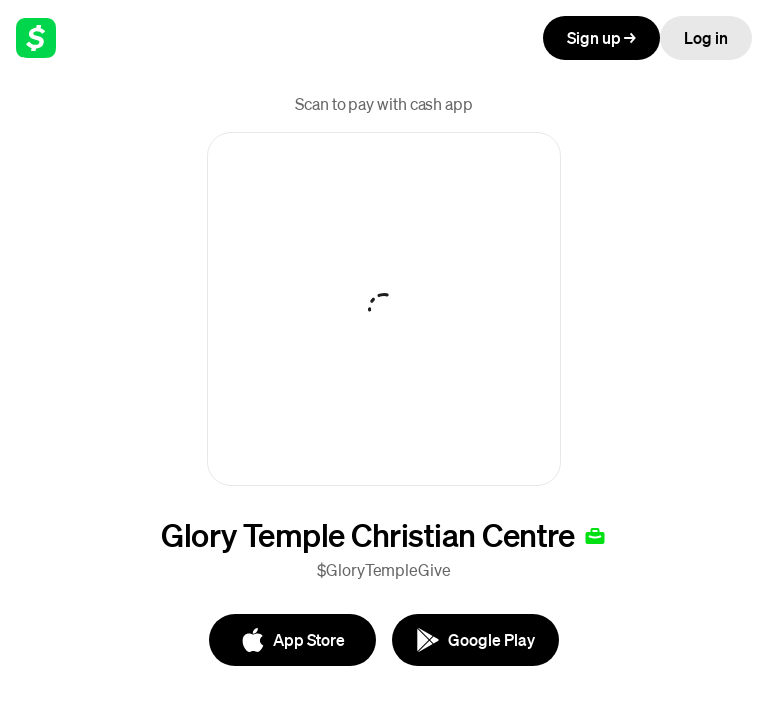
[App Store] (292, 640)
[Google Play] (475, 640)
